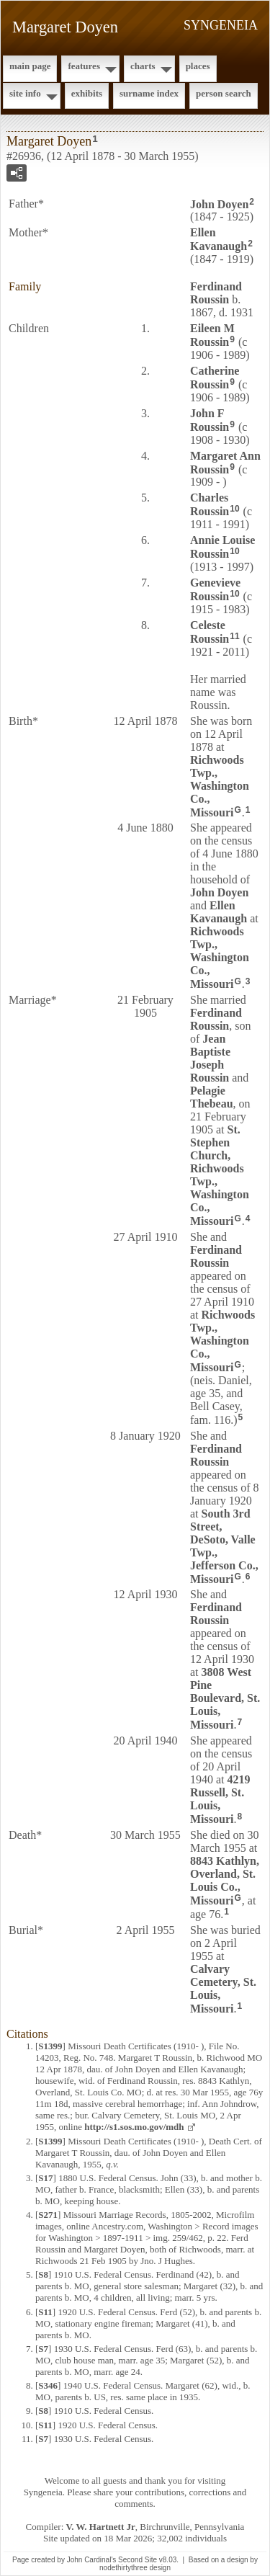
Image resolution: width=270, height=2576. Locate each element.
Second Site (137, 2560)
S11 (45, 2312)
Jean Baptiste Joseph (210, 1058)
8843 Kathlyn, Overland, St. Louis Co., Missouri (224, 1881)
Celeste (209, 632)
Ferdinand (216, 293)
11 (234, 636)
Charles (209, 504)
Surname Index (149, 93)
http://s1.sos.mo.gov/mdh (134, 2126)
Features (84, 66)
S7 (43, 2348)
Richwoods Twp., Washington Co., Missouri (219, 786)
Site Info (25, 93)
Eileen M (212, 335)
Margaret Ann (225, 463)
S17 (45, 2177)
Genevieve (215, 589)
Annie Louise (222, 547)
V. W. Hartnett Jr (100, 2526)
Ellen (218, 239)
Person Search (223, 93)
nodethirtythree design (135, 2568)
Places (198, 66)
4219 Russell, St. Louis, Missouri (220, 1799)
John (219, 203)
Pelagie (211, 1097)
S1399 (50, 2046)
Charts (143, 66)
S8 (43, 2274)
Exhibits (86, 93)
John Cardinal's (92, 2560)
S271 (48, 2214)
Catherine (214, 378)
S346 (48, 2385)
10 (234, 509)
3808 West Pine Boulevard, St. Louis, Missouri (225, 1698)
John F (209, 420)
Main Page (29, 66)
